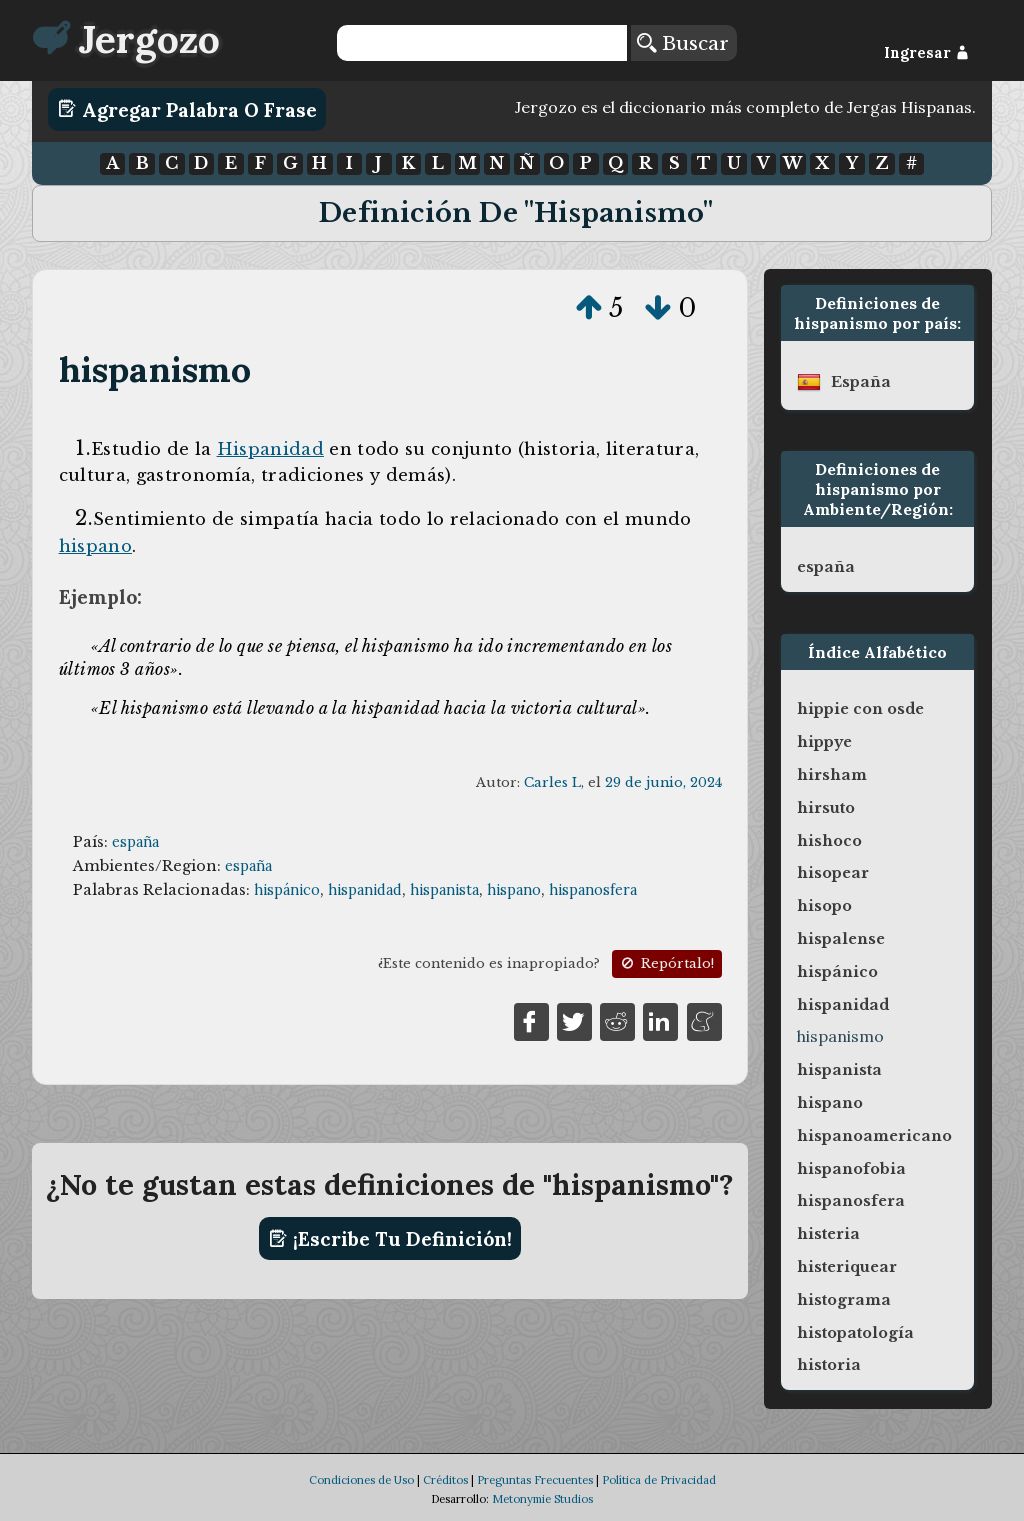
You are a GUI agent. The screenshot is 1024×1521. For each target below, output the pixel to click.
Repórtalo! (666, 963)
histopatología (855, 1333)
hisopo (824, 906)
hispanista (444, 890)
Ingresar (926, 53)
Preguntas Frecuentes (535, 1480)
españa (135, 842)
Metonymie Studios (542, 1499)
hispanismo (155, 369)
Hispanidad (270, 449)
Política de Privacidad (659, 1480)
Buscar (683, 43)
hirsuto (826, 808)
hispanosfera (593, 890)
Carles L (552, 782)
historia (829, 1365)
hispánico (287, 890)
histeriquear (847, 1267)
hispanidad (365, 890)
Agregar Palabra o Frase (187, 109)
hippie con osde (860, 709)
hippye (824, 742)
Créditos (445, 1480)
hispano (95, 546)
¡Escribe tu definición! (390, 1239)
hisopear (833, 873)
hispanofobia (851, 1169)
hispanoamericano (874, 1136)
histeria (828, 1234)
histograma (844, 1300)
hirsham (832, 775)
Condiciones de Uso (361, 1480)
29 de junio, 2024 (663, 782)
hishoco (829, 841)
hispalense (841, 939)
